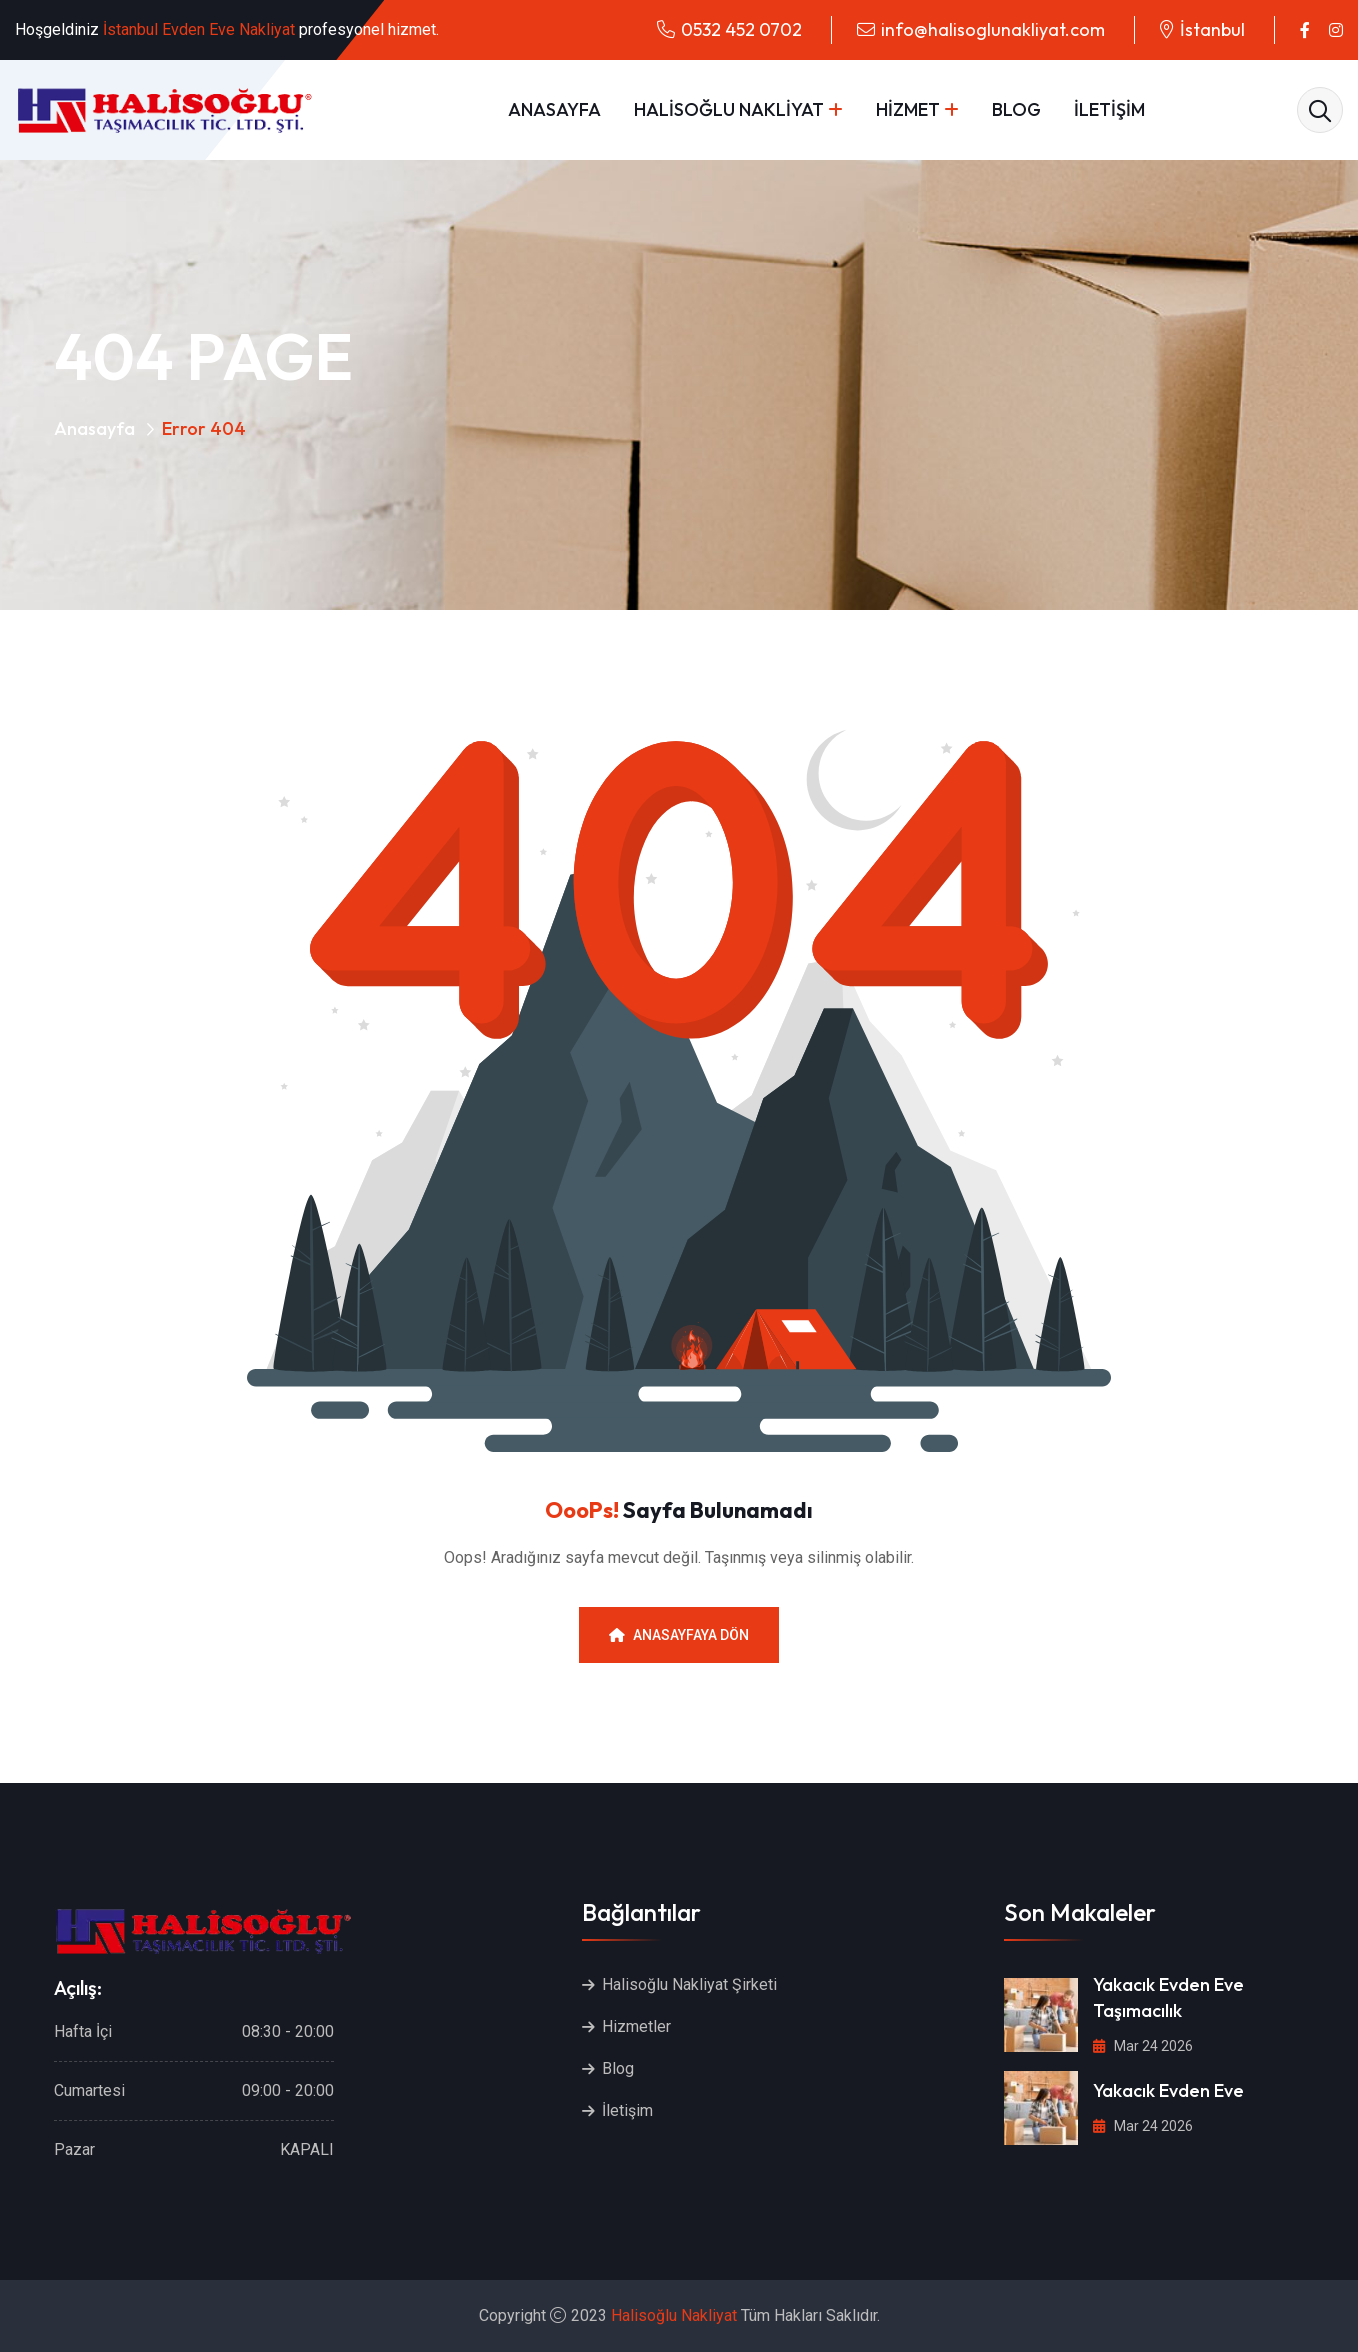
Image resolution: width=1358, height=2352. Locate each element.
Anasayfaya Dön (679, 1635)
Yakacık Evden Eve (1168, 2090)
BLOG (1016, 109)
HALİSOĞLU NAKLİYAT (729, 109)
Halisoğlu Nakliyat (674, 2315)
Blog (618, 2068)
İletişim (627, 2110)
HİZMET (908, 109)
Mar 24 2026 (1143, 2046)
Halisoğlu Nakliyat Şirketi (689, 1984)
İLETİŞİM (1109, 109)
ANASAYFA (554, 109)
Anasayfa (94, 428)
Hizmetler (636, 2026)
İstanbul (1212, 29)
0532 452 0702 (741, 29)
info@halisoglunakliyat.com (993, 29)
